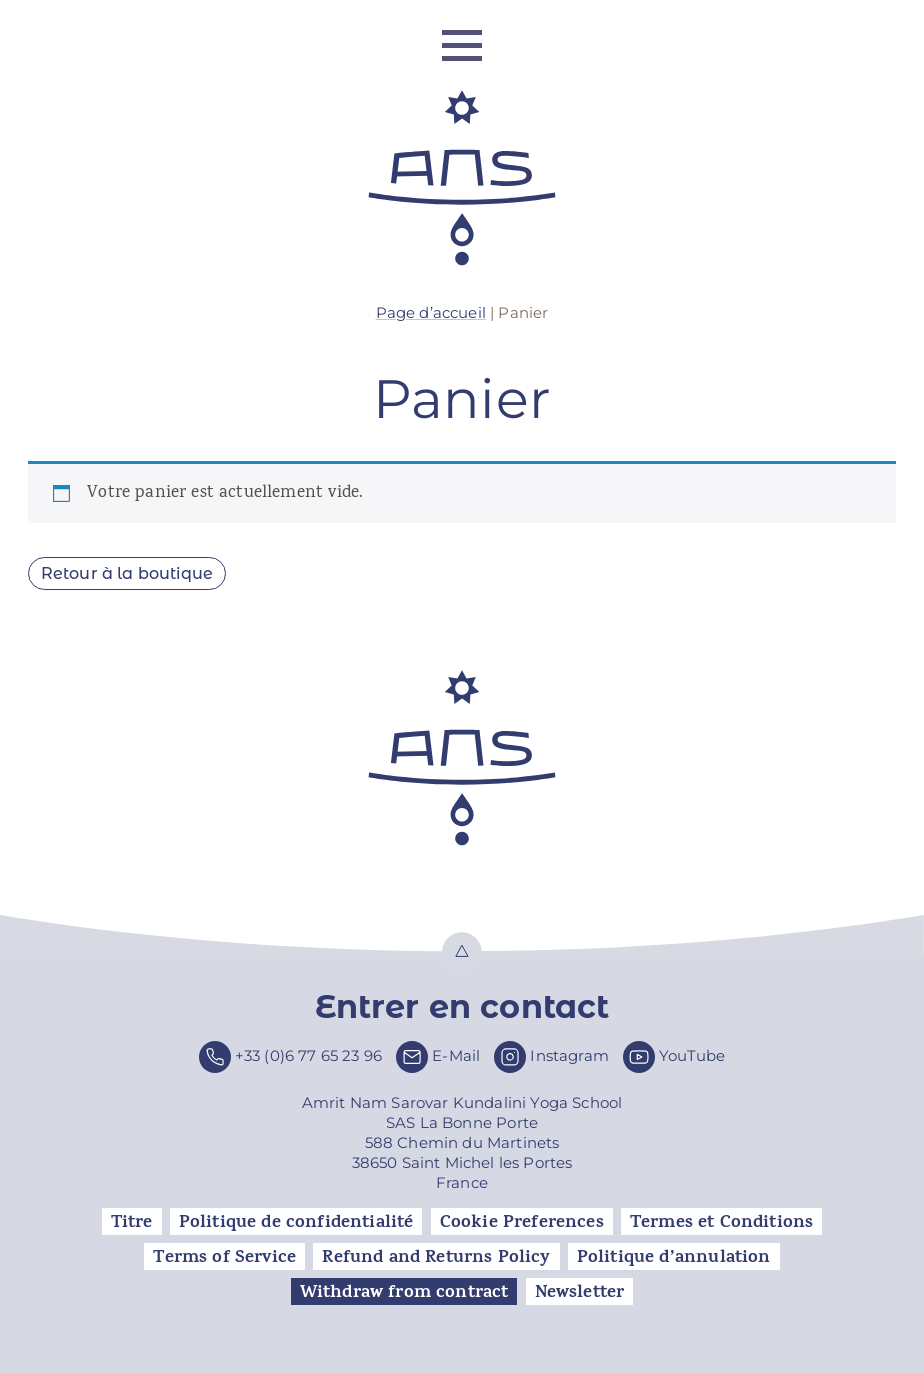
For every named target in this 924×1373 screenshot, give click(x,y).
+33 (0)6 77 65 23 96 (308, 1055)
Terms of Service (224, 1257)
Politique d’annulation (674, 1257)
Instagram (569, 1055)
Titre (132, 1222)
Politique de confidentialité (296, 1222)
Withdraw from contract (404, 1292)
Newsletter (580, 1292)
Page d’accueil (431, 312)
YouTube (692, 1055)
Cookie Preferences (522, 1222)
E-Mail (456, 1055)
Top (462, 952)
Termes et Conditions (721, 1222)
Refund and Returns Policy (436, 1257)
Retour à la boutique (127, 573)
